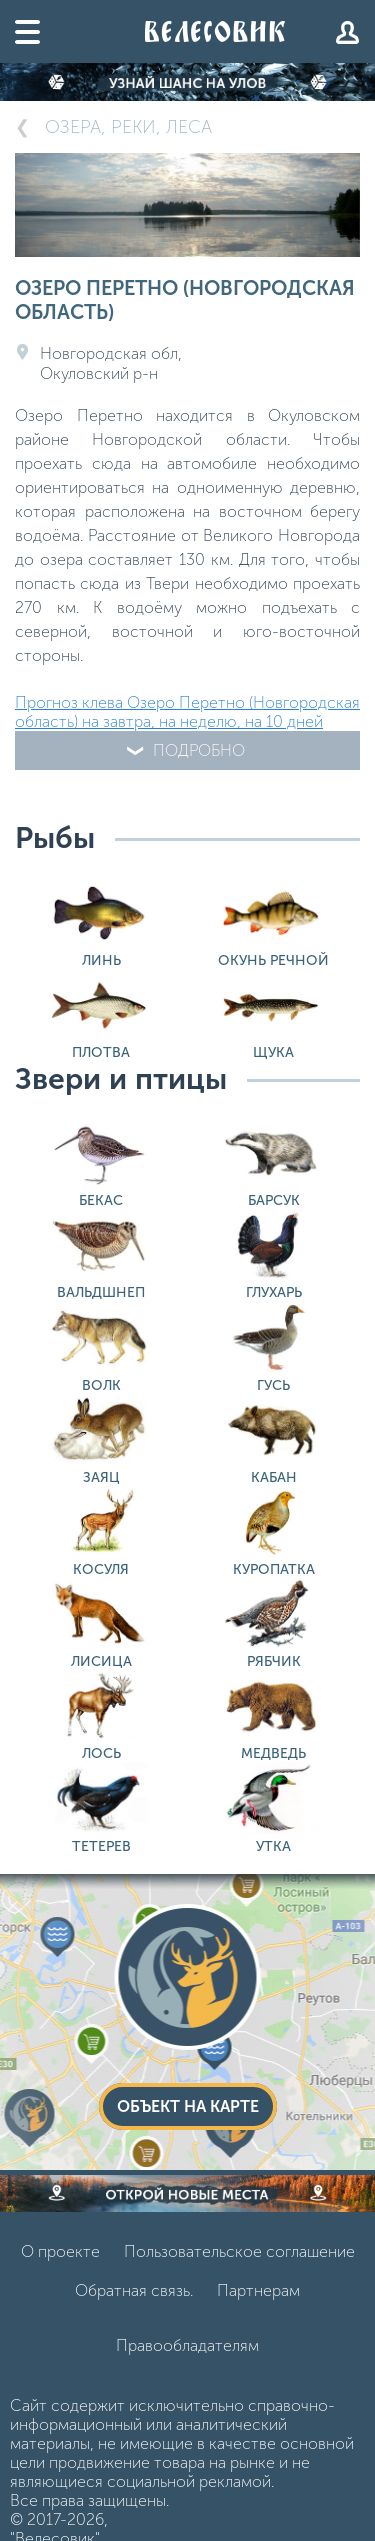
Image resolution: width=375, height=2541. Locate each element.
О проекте (60, 2251)
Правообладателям (187, 2345)
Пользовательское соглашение (239, 2251)
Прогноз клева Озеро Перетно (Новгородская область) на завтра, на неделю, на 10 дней (187, 712)
